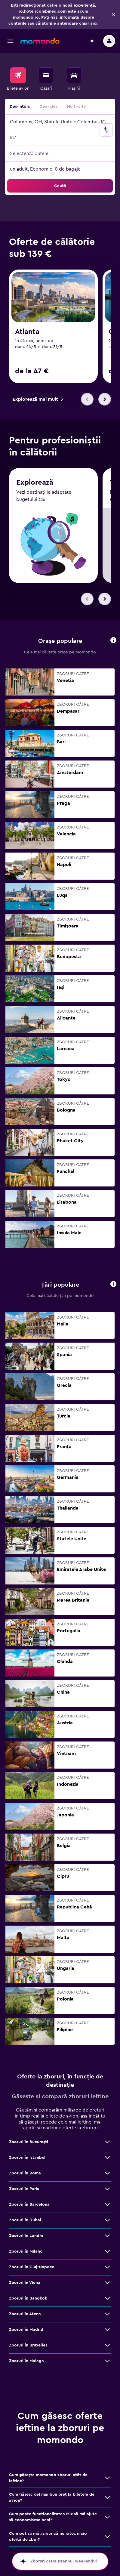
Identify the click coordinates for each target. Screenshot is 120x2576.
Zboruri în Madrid (26, 2330)
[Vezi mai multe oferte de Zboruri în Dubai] (107, 2220)
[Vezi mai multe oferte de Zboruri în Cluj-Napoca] (107, 2267)
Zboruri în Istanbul (27, 2157)
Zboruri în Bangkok (28, 2298)
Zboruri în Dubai (25, 2220)
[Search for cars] (74, 75)
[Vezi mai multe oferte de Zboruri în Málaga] (107, 2361)
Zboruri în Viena (24, 2283)
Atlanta (27, 331)
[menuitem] (18, 79)
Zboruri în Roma (25, 2173)
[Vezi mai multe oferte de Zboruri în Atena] (107, 2314)
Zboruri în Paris (24, 2189)
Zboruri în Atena (25, 2314)
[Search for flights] (18, 75)
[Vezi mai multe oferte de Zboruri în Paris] (107, 2188)
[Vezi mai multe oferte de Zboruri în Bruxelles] (107, 2345)
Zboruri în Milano (26, 2251)
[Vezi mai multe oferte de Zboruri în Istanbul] (107, 2157)
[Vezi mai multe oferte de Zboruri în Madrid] (107, 2329)
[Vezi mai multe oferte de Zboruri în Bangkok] (107, 2298)
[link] (37, 399)
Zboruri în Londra (26, 2236)
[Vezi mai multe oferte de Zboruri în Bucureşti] (107, 2142)
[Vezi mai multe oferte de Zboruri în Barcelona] (107, 2204)
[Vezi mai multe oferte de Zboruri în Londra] (107, 2235)
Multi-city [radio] (76, 106)
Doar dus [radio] (48, 106)
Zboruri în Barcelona (29, 2204)
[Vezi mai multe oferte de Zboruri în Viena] (107, 2282)
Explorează (34, 482)
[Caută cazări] (46, 75)
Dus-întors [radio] (20, 106)
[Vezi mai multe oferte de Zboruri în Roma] (107, 2173)
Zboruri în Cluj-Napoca (31, 2267)
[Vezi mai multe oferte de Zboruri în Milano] (107, 2251)
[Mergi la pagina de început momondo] (40, 41)
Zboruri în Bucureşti (28, 2142)
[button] (113, 14)
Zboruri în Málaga (26, 2361)
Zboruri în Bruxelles (28, 2345)
